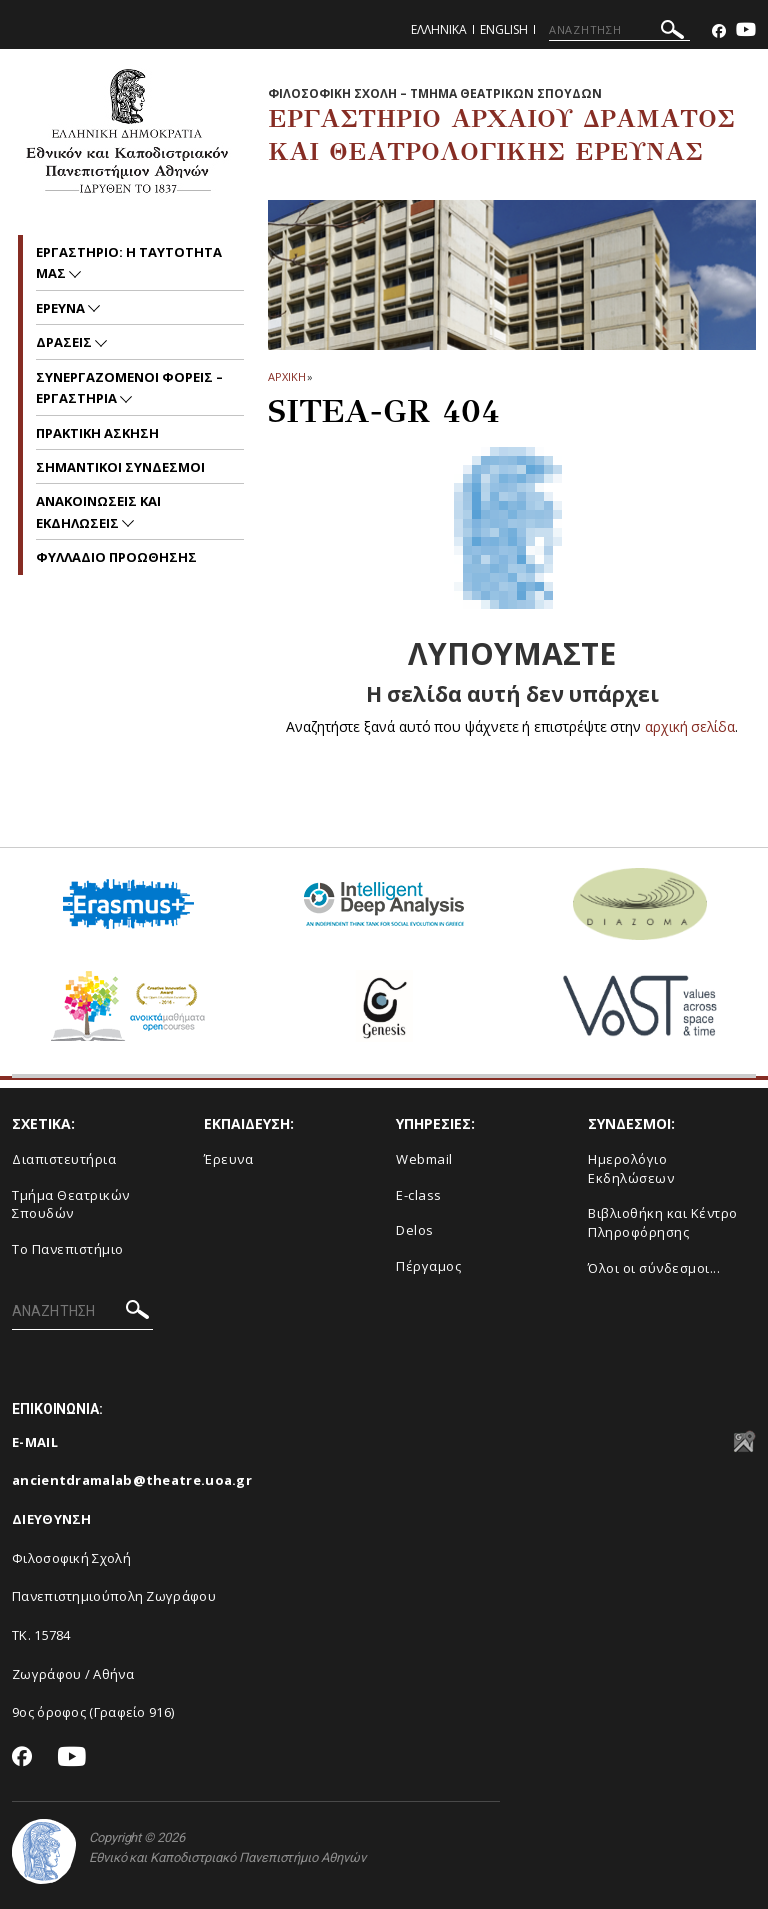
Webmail (424, 1159)
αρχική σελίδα (690, 726)
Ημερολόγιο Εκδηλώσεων (631, 1168)
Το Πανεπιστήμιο (68, 1249)
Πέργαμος (428, 1266)
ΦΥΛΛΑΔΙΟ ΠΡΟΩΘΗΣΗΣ (116, 557)
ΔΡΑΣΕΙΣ (65, 342)
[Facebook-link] (719, 31)
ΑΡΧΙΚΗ (286, 376)
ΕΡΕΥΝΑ (62, 308)
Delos (415, 1230)
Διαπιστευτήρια (64, 1159)
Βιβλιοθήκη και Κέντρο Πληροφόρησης (663, 1222)
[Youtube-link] (746, 31)
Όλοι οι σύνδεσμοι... (654, 1268)
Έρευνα (228, 1159)
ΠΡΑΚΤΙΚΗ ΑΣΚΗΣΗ (97, 433)
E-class (419, 1195)
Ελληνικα (439, 29)
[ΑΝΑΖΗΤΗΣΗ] (619, 30)
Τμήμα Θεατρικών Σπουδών (71, 1204)
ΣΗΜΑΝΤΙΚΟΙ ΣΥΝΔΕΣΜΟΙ (120, 467)
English (504, 29)
